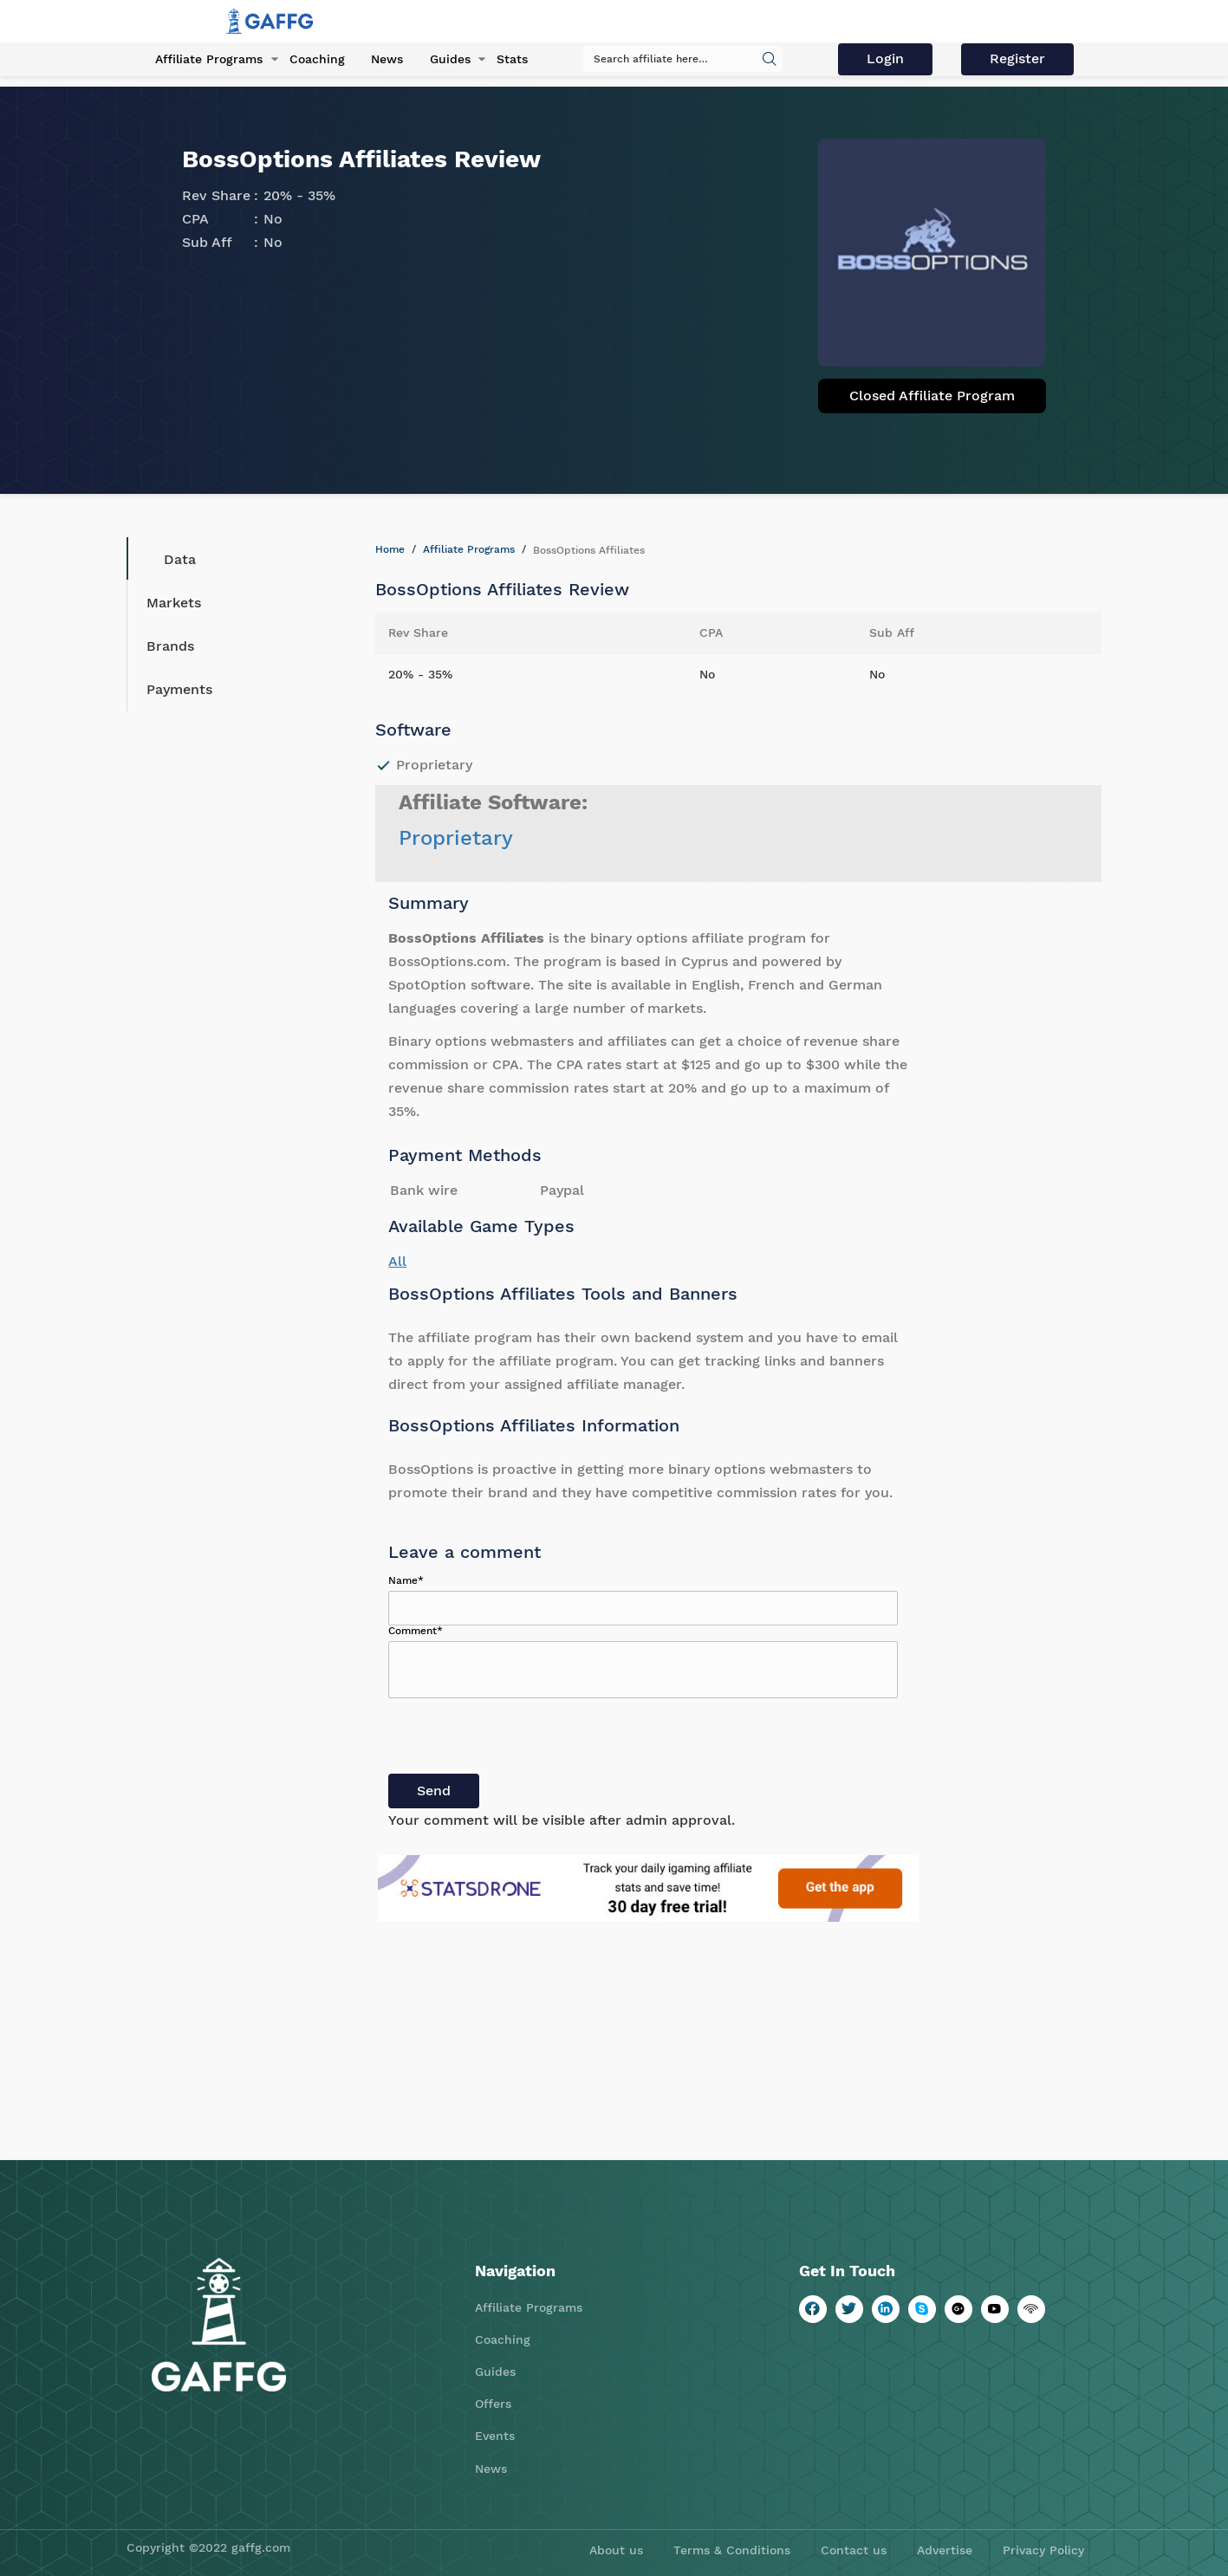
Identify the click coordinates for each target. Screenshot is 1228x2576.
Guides (446, 60)
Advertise (944, 2550)
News (384, 60)
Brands (170, 646)
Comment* (415, 1630)
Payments (179, 689)
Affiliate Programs (207, 60)
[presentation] (520, 1740)
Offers (493, 2404)
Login (887, 58)
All (397, 1261)
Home (390, 549)
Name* (406, 1580)
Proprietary (456, 838)
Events (495, 2436)
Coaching (314, 60)
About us (616, 2550)
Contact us (854, 2550)
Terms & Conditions (731, 2550)
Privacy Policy (1043, 2550)
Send (434, 1790)
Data (167, 559)
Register (1018, 58)
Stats (508, 60)
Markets (173, 602)
